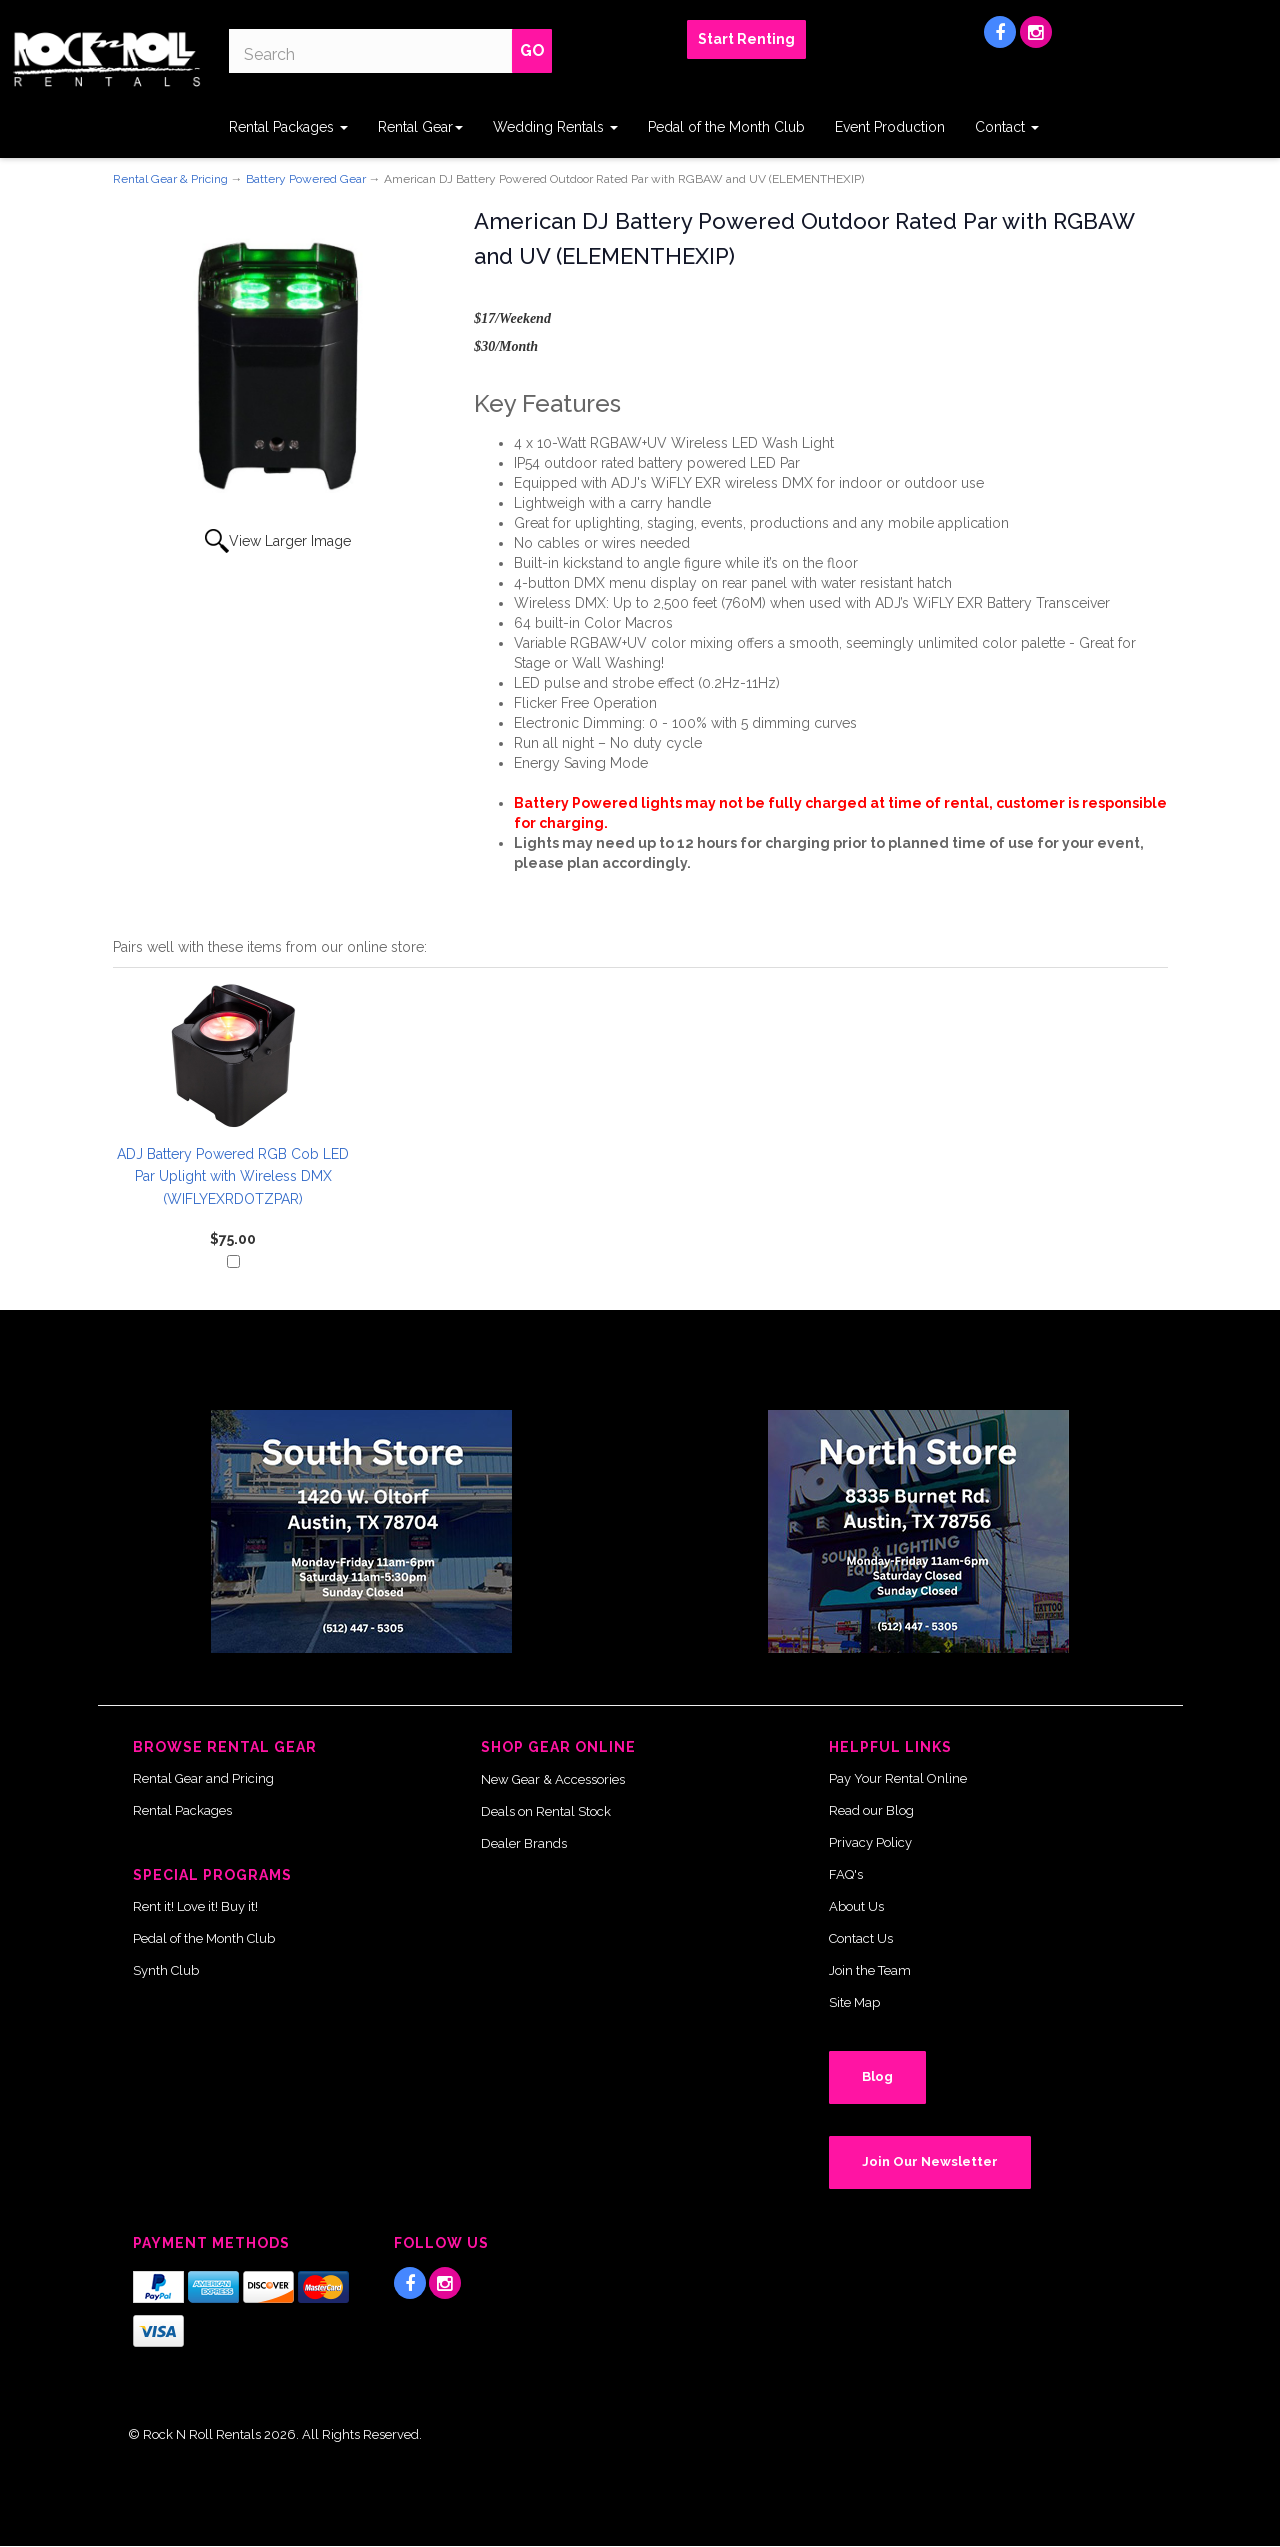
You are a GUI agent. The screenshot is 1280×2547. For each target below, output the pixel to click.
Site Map (854, 2002)
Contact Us (861, 1938)
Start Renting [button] (746, 39)
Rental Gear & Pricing (170, 179)
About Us (856, 1906)
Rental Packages (288, 127)
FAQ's (846, 1874)
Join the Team (870, 1970)
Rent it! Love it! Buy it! (195, 1906)
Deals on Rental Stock (546, 1811)
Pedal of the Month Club (726, 127)
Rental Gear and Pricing (203, 1778)
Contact (1007, 127)
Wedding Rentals (555, 127)
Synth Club (166, 1970)
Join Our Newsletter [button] (930, 2161)
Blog (877, 2076)
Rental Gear (420, 127)
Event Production (890, 127)
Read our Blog (871, 1810)
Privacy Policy (870, 1842)
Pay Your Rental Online (898, 1778)
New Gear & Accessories (553, 1779)
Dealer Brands (524, 1843)
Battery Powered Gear (306, 179)
